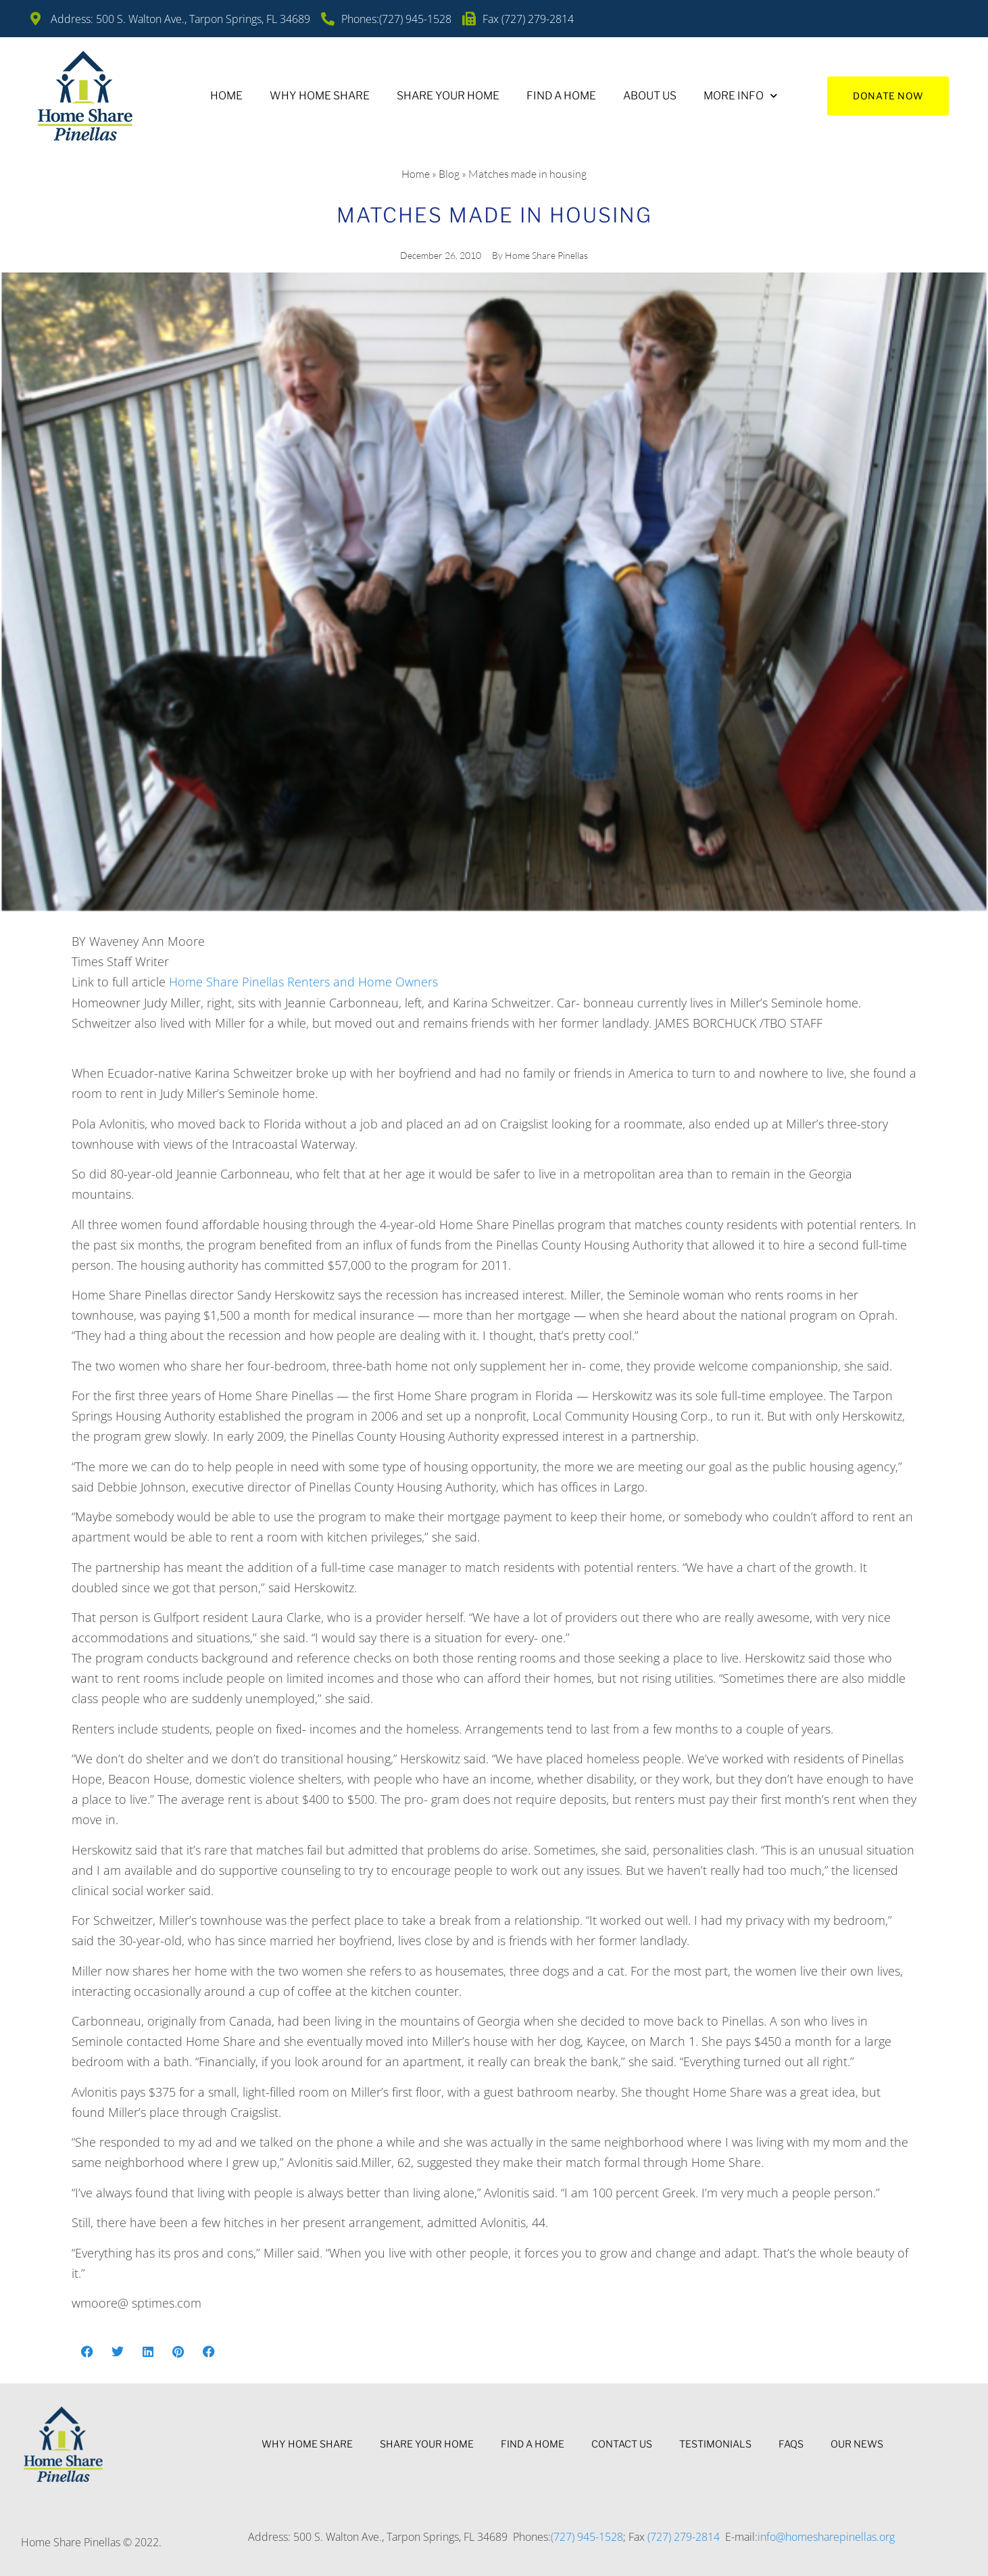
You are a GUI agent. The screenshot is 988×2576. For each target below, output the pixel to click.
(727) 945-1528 (587, 2536)
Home (226, 95)
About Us (649, 95)
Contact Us (621, 2444)
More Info (740, 95)
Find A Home (561, 95)
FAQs (791, 2444)
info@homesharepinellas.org (826, 2536)
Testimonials (715, 2444)
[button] (87, 2351)
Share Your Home (448, 95)
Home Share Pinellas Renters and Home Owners (303, 982)
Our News (857, 2444)
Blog (449, 174)
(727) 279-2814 (683, 2536)
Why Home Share (320, 95)
